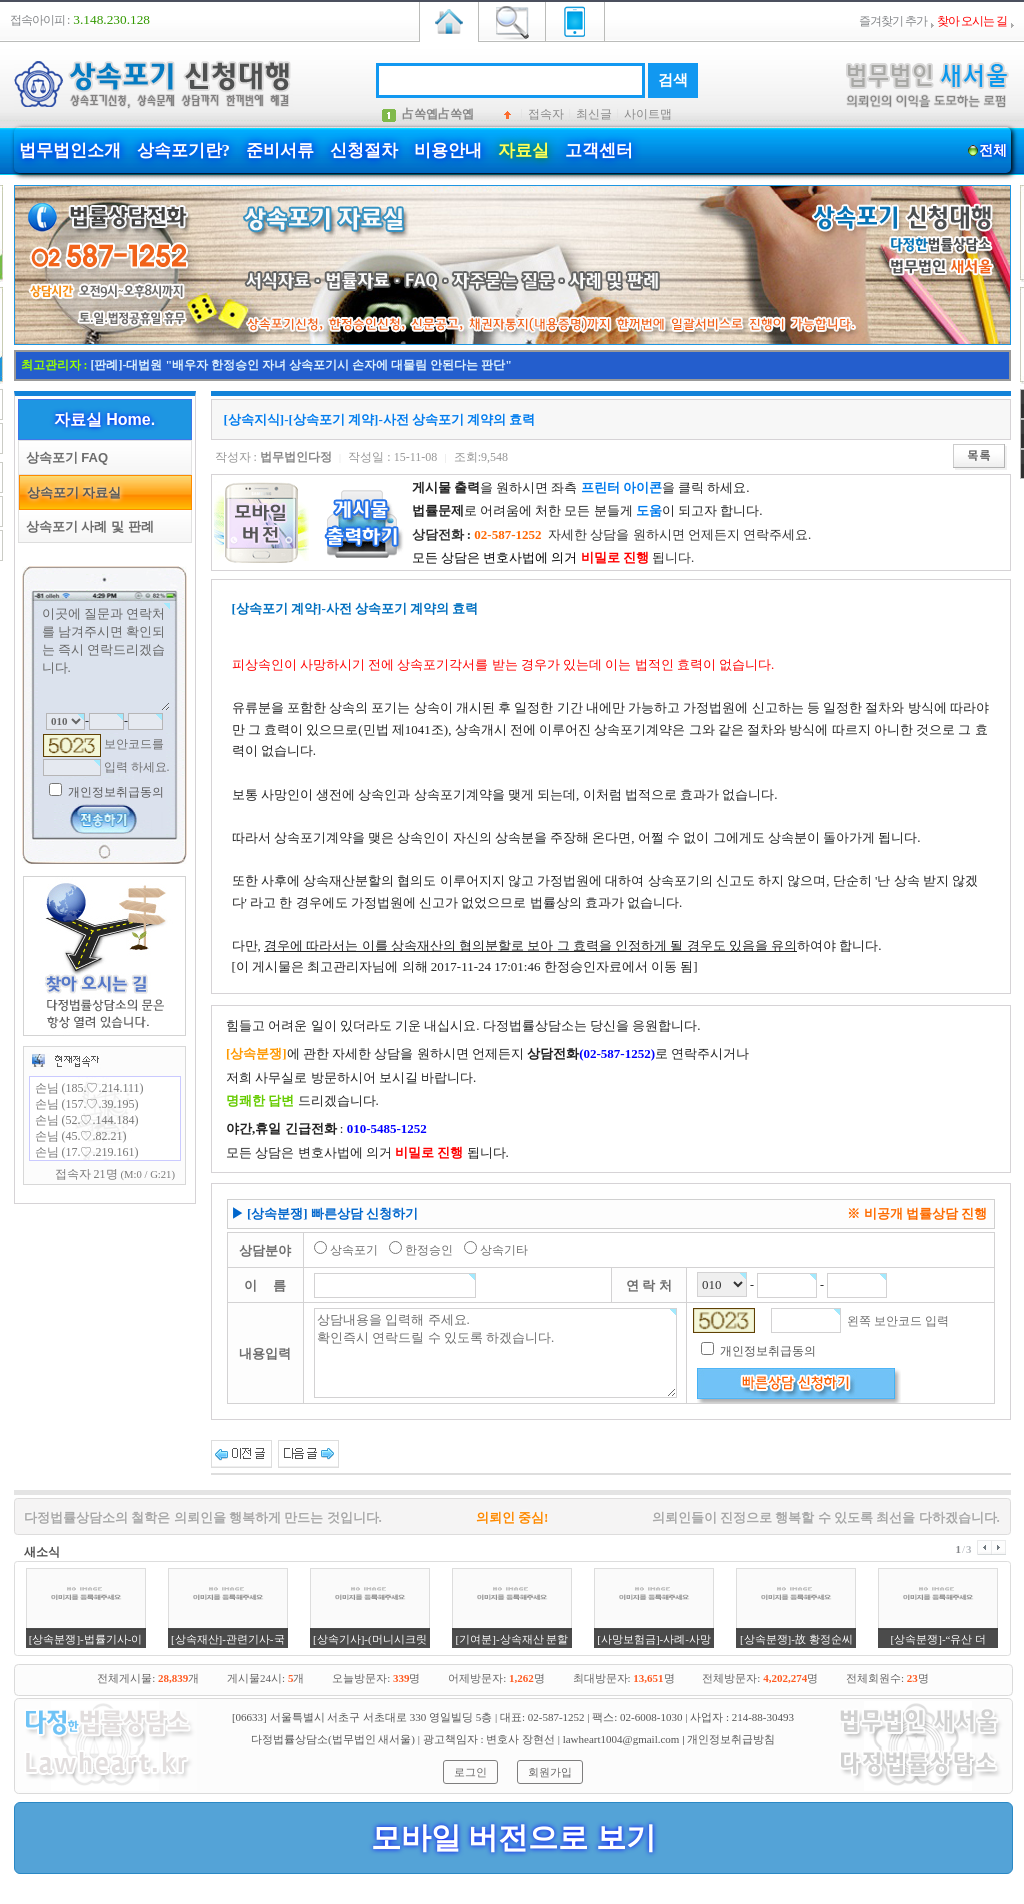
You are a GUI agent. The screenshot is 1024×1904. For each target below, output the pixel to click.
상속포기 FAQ (64, 457)
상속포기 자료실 (71, 492)
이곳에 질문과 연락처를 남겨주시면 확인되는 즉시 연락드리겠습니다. (105, 657)
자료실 (523, 150)
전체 (993, 150)
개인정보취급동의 (114, 792)
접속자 (546, 114)
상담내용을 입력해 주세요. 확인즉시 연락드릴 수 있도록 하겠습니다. (495, 1353)
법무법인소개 (70, 150)
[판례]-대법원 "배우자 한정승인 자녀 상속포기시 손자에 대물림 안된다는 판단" (301, 365)
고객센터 (599, 150)
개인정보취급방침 (731, 1739)
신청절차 (364, 150)
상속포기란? (184, 150)
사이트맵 (648, 114)
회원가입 (550, 1772)
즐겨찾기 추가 (893, 21)
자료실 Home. (104, 419)
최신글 (594, 114)
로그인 (470, 1772)
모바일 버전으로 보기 (513, 1837)
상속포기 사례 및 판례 (86, 526)
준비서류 (280, 150)
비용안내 (448, 150)
